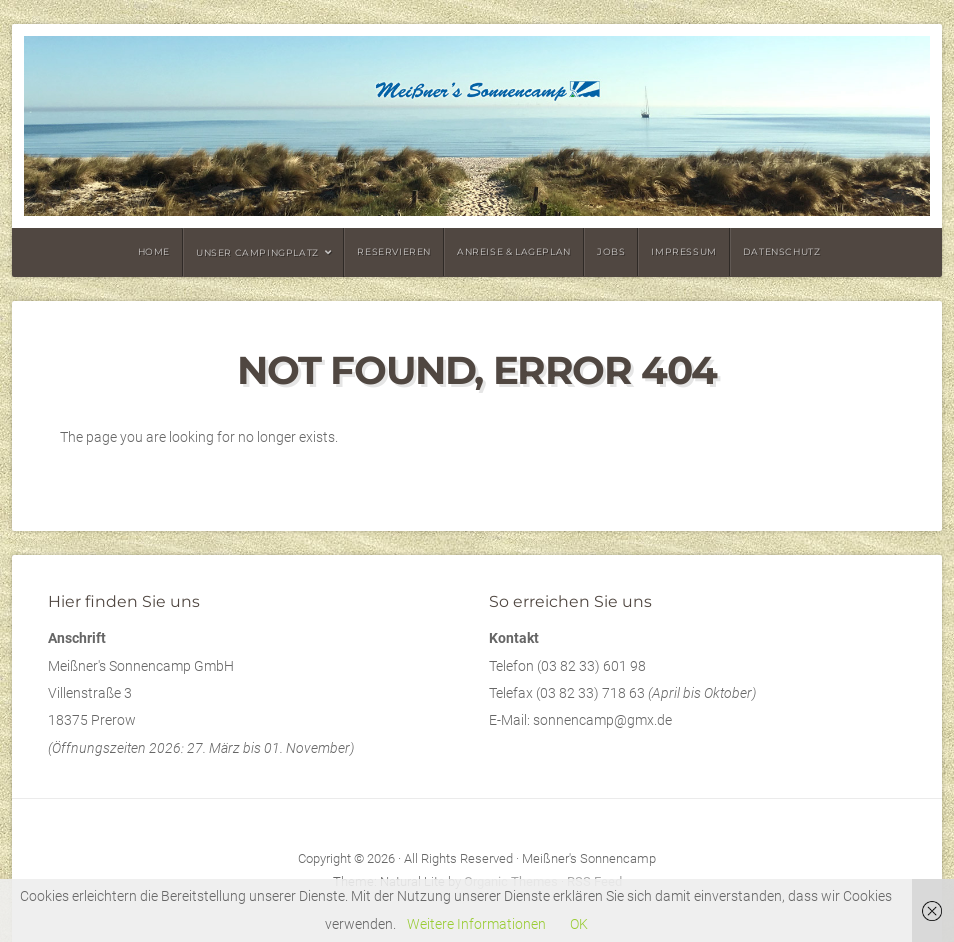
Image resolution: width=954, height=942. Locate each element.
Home (154, 251)
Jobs (611, 251)
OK (579, 924)
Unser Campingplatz (257, 252)
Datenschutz (782, 251)
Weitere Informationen (476, 924)
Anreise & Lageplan (514, 251)
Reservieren (394, 251)
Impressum (683, 251)
